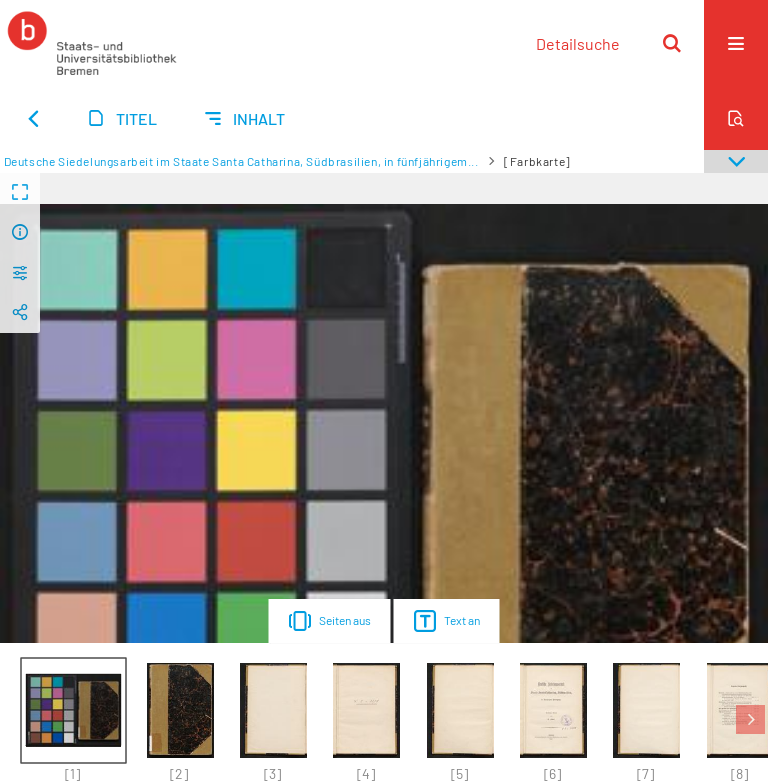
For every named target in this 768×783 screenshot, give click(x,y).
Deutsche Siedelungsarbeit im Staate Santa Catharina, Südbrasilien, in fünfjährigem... (241, 161)
